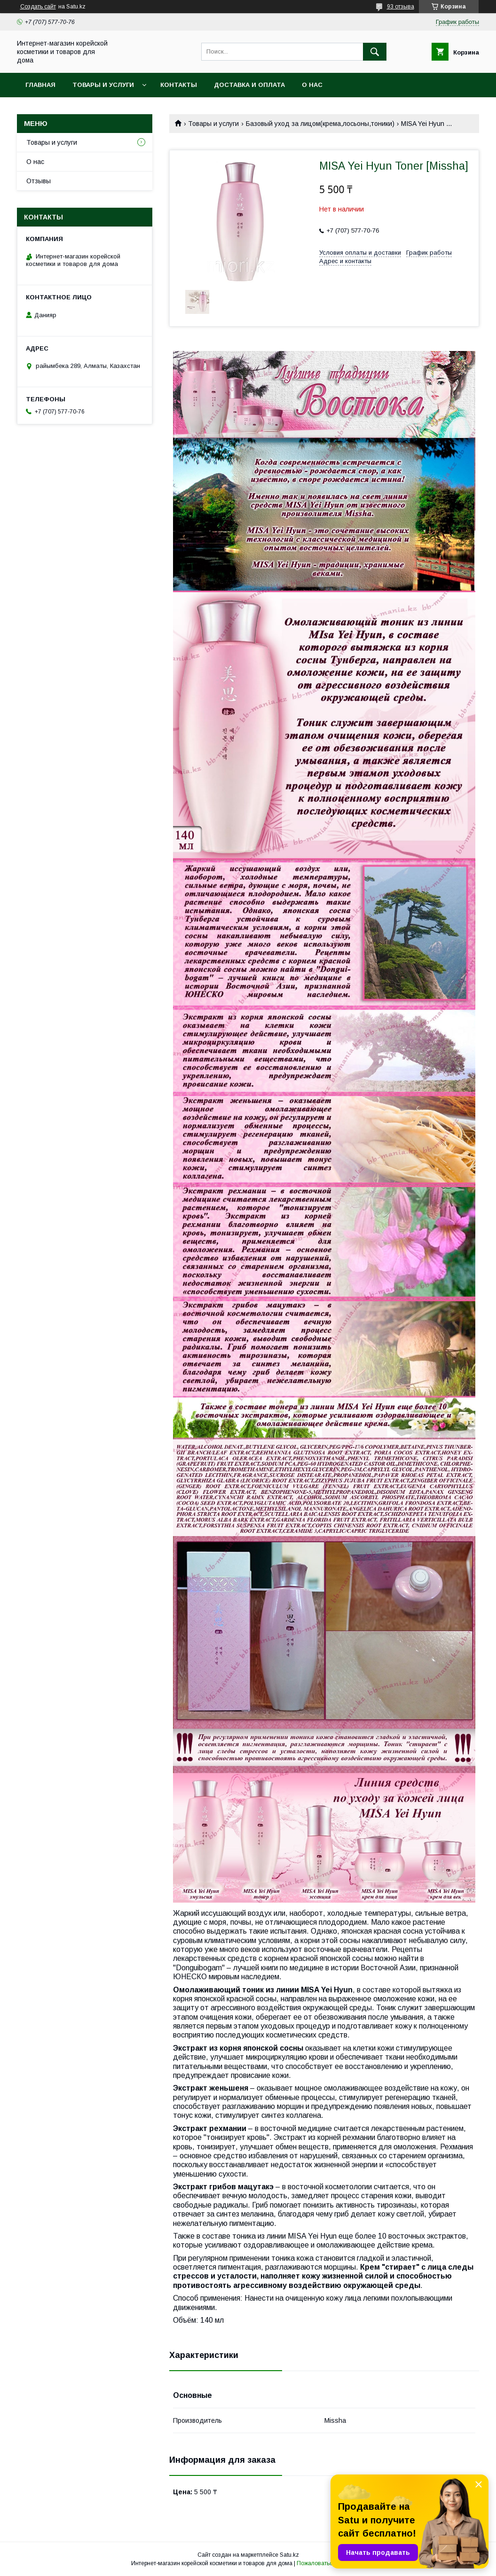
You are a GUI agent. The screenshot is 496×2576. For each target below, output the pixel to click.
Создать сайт (38, 6)
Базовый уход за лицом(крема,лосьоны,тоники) (320, 123)
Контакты (178, 84)
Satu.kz (289, 2555)
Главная (40, 84)
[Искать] (374, 52)
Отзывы (38, 181)
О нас (312, 84)
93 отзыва (400, 6)
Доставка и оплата (249, 84)
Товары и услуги (103, 84)
